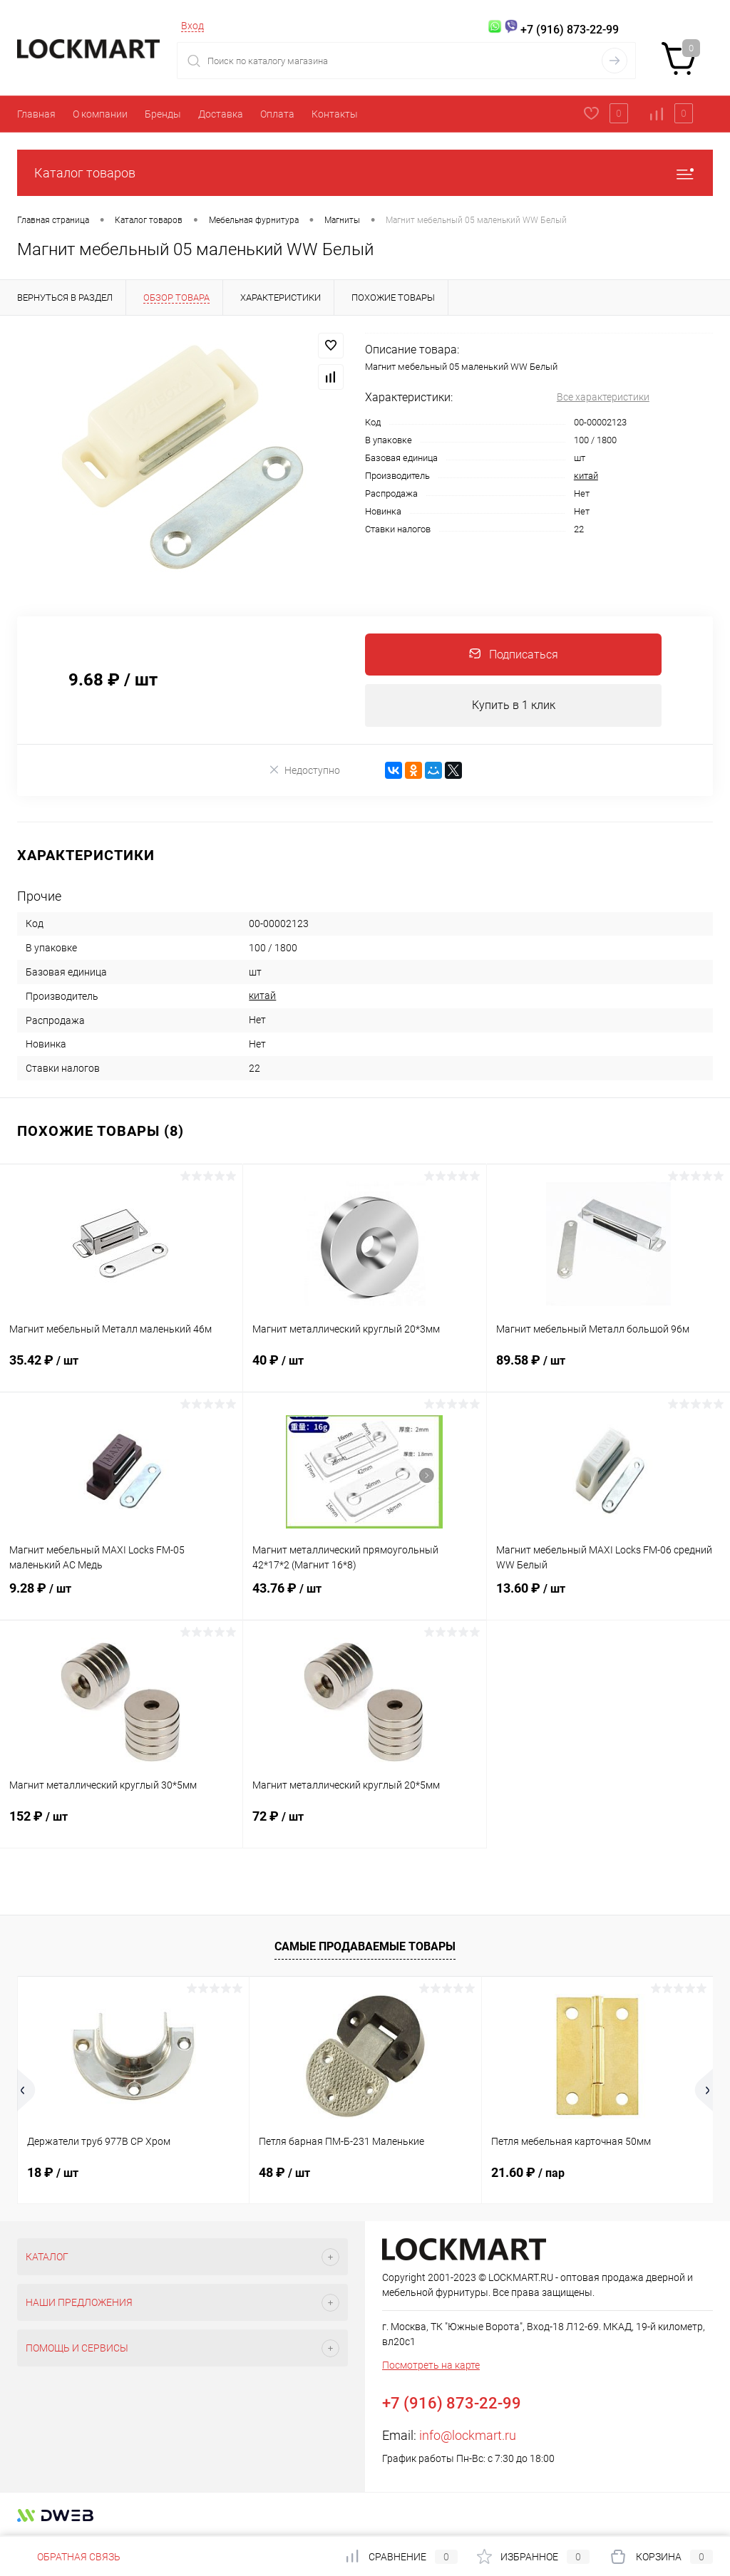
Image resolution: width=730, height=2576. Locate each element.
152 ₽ (121, 1826)
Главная (36, 114)
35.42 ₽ (121, 1370)
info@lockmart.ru (467, 2436)
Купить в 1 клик (513, 706)
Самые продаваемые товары (365, 1947)
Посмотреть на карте (431, 2366)
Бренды (163, 114)
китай (586, 475)
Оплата (277, 114)
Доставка (220, 114)
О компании (100, 114)
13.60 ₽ (608, 1598)
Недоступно (304, 771)
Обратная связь (68, 2556)
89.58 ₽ (608, 1370)
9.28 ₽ (121, 1598)
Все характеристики (603, 397)
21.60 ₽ (528, 2173)
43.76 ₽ (364, 1598)
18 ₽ (52, 2173)
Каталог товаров (365, 173)
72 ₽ (364, 1826)
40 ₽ (364, 1370)
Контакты (335, 114)
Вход (192, 25)
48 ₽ (284, 2173)
